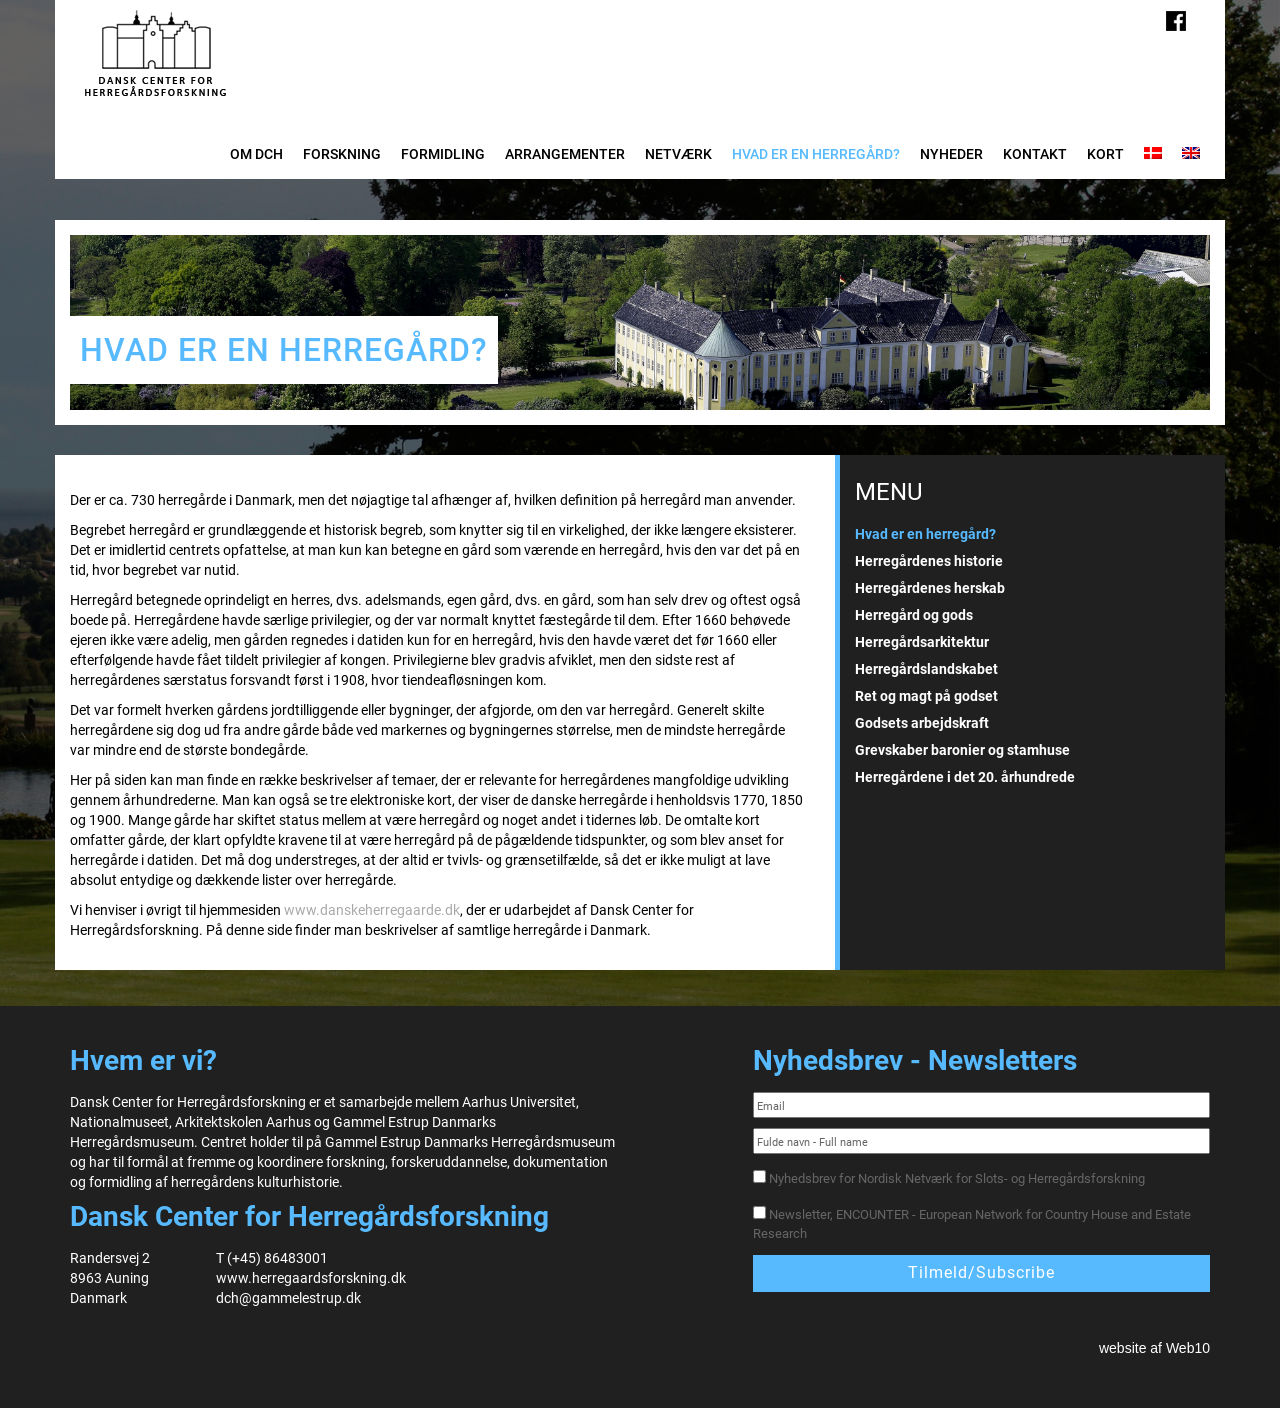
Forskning (342, 154)
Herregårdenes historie (929, 561)
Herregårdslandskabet (926, 669)
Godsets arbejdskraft (922, 723)
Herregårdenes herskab (930, 588)
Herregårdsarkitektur (922, 642)
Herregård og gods (914, 615)
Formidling (443, 154)
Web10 (1188, 1348)
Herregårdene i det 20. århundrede (965, 777)
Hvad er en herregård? (816, 154)
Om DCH (256, 154)
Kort (1105, 154)
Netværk (678, 154)
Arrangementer (565, 154)
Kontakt (1035, 154)
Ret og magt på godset (926, 696)
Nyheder (951, 154)
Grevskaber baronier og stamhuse (962, 750)
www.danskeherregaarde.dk (372, 910)
